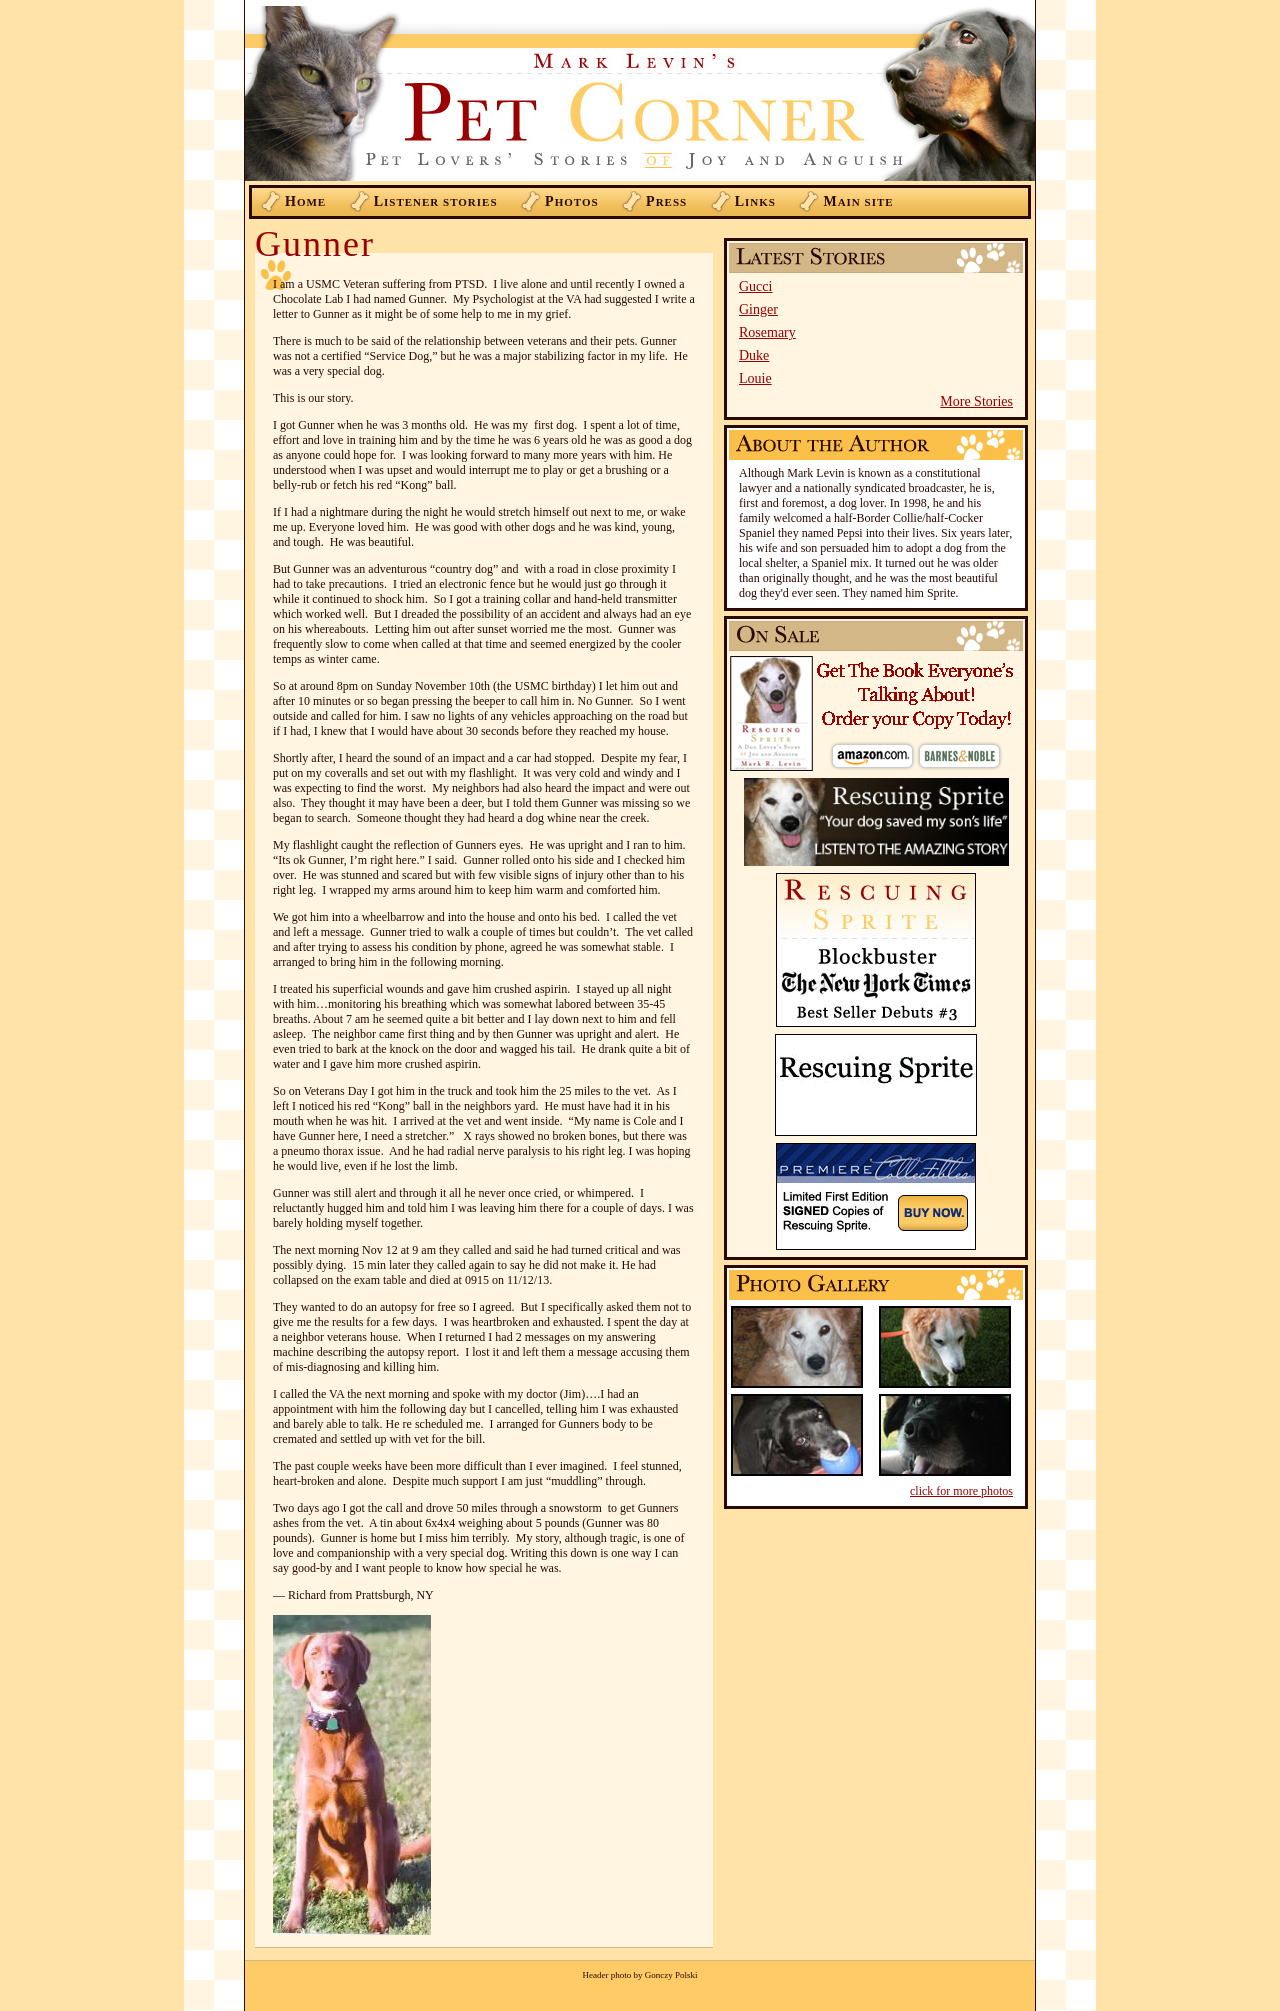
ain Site (858, 201)
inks (755, 201)
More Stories (976, 401)
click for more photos (961, 1491)
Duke (754, 355)
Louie (755, 378)
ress (666, 201)
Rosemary (767, 332)
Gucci (755, 286)
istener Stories (436, 201)
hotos (572, 201)
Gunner (315, 244)
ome (305, 201)
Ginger (758, 309)
